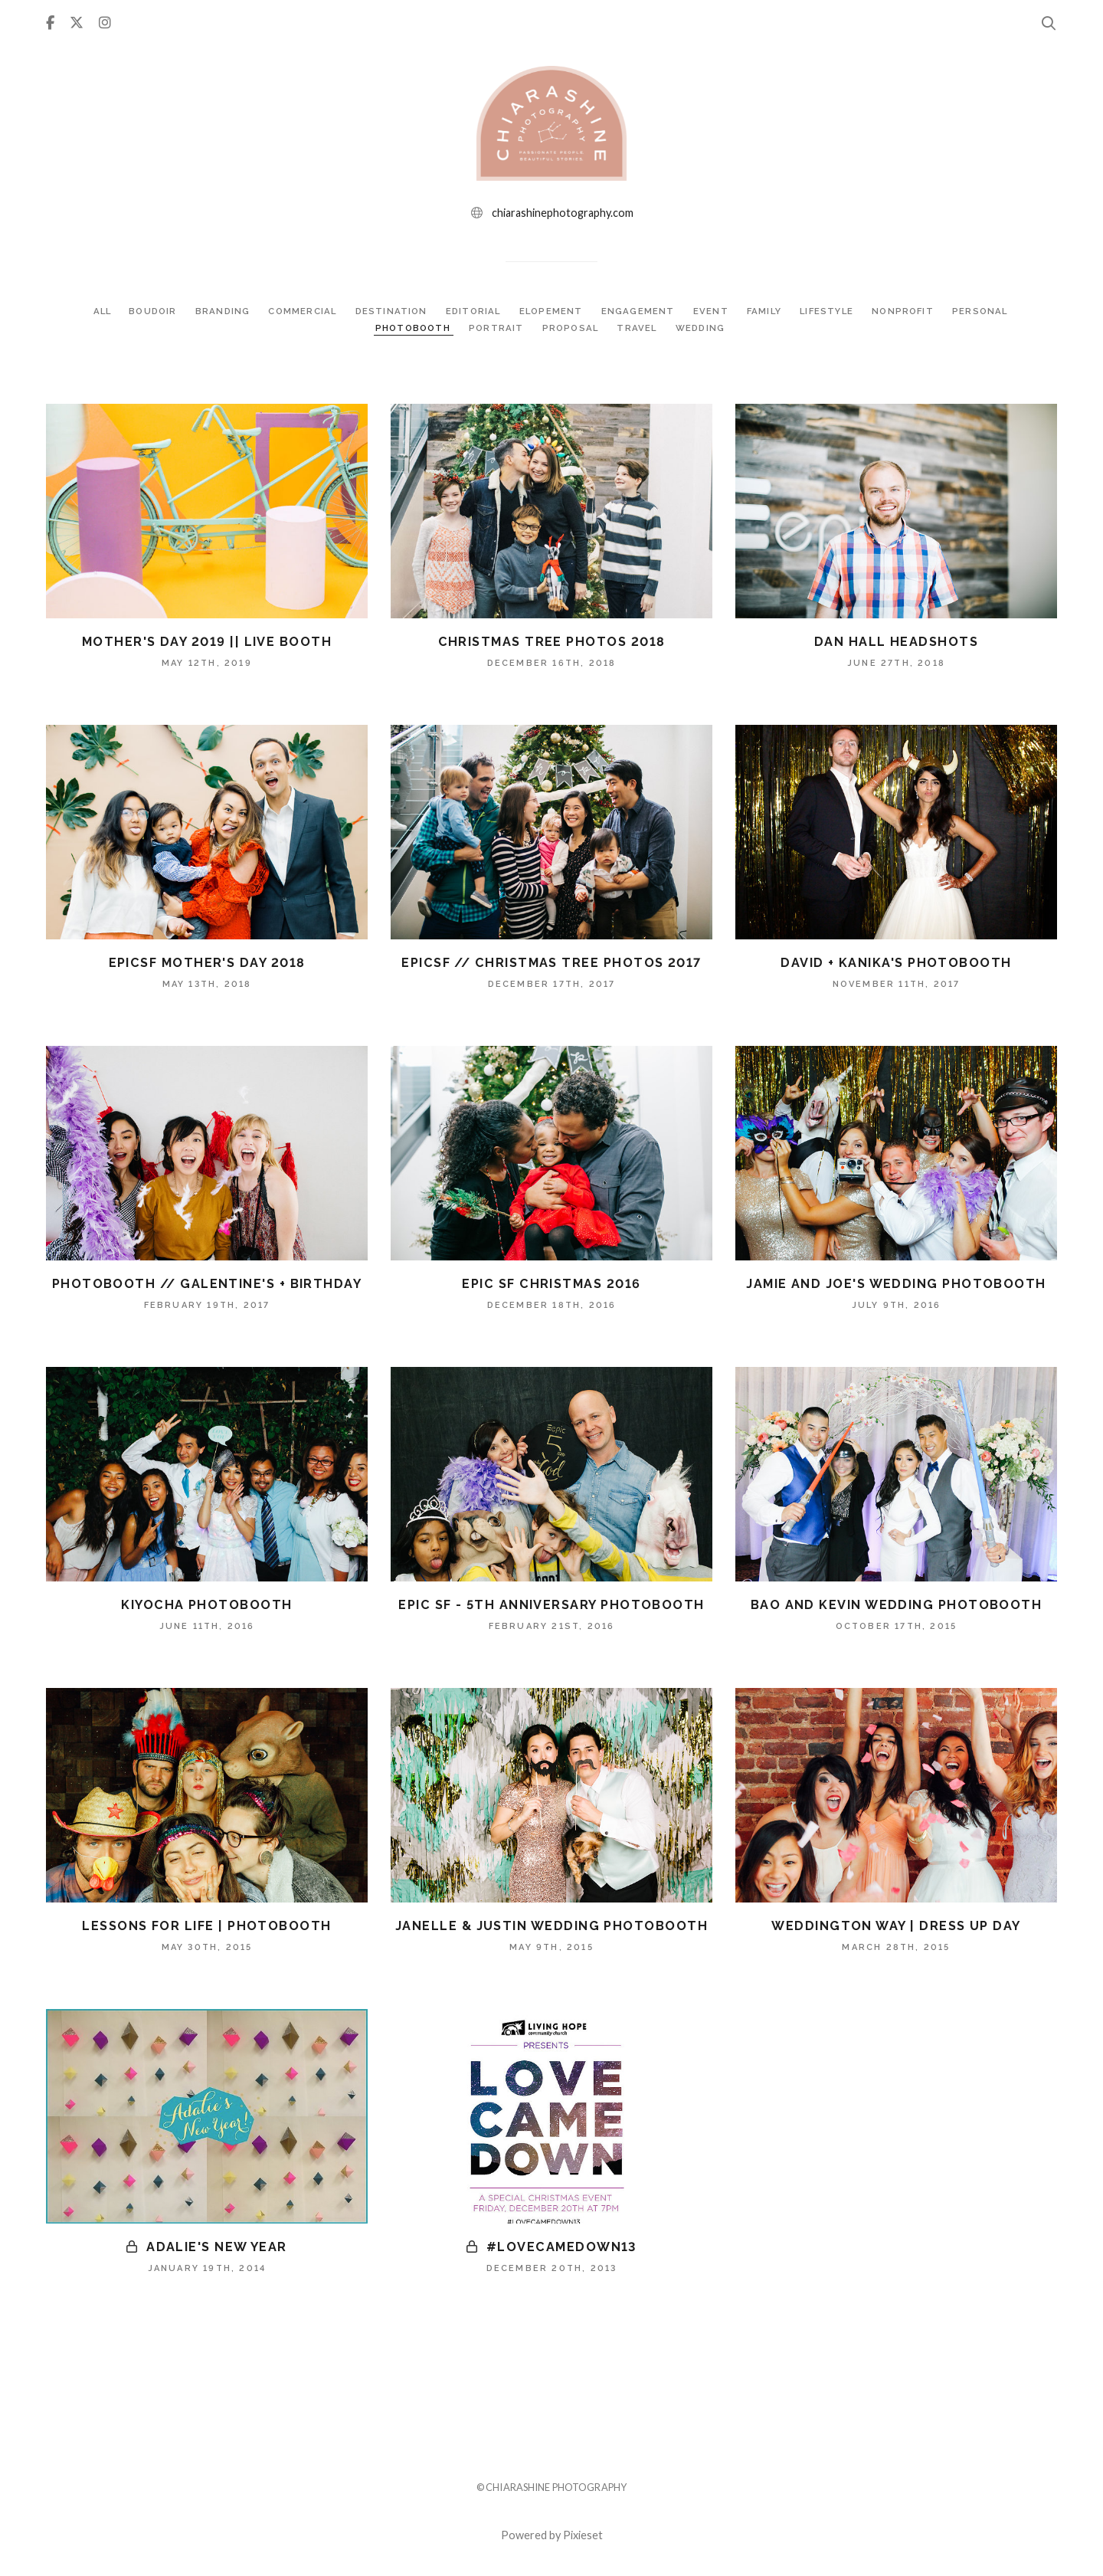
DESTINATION (390, 311)
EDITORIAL (473, 311)
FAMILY (768, 311)
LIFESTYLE (833, 311)
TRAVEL (641, 328)
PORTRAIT (496, 328)
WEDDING (704, 328)
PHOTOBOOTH (411, 328)
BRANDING (217, 311)
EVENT (715, 311)
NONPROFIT (911, 311)
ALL (93, 311)
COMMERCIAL (299, 311)
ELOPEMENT (553, 311)
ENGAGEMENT (641, 311)
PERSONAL (988, 311)
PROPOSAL (573, 328)
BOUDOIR (147, 311)
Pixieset (583, 2535)
